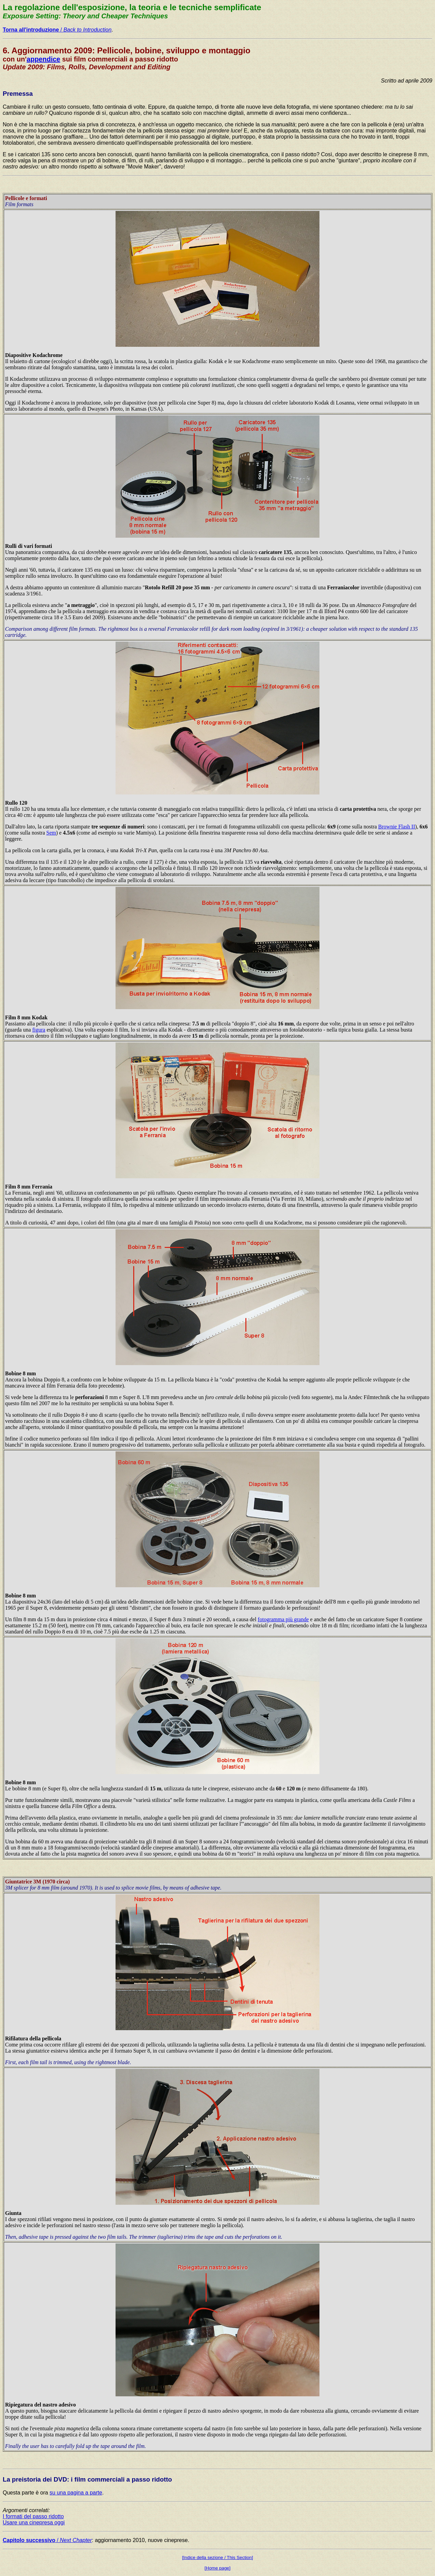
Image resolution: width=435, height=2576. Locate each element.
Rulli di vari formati (28, 546)
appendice (43, 59)
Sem (51, 833)
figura (38, 1030)
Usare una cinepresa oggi (34, 2522)
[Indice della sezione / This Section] (217, 2557)
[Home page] (217, 2568)
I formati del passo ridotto (33, 2516)
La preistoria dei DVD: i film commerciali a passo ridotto (87, 2479)
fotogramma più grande (283, 1619)
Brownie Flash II (396, 826)
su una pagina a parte (76, 2493)
